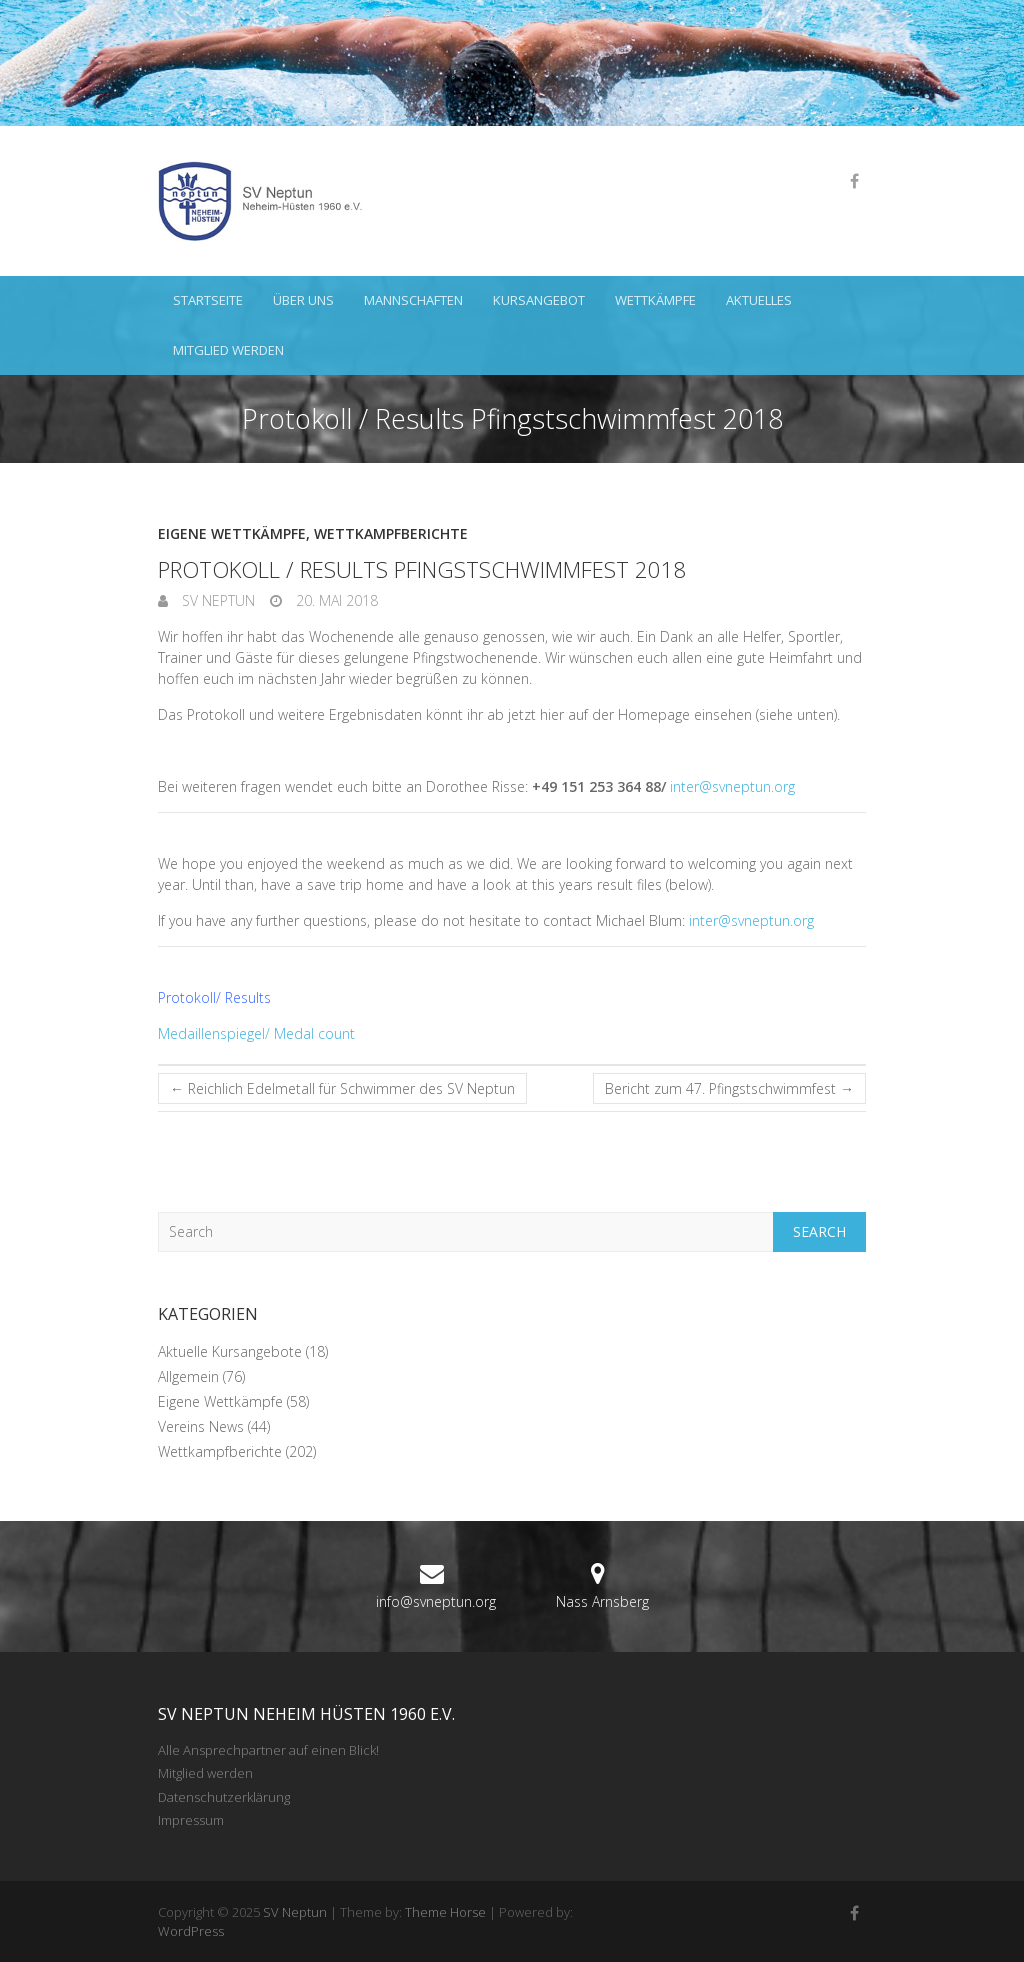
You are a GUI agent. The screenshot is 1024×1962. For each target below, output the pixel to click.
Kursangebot (539, 300)
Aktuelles (759, 300)
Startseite (208, 300)
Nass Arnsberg (602, 1601)
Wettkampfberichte (391, 533)
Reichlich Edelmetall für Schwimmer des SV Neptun (342, 1088)
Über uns (303, 300)
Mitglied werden (228, 350)
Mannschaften (413, 300)
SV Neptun (216, 600)
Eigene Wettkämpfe (232, 533)
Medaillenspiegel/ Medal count (256, 1033)
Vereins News (201, 1426)
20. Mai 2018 (335, 600)
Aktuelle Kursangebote (230, 1351)
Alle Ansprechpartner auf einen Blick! (268, 1750)
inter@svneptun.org (732, 786)
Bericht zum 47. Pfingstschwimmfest (729, 1088)
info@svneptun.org (436, 1601)
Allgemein (188, 1376)
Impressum (191, 1820)
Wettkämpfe (655, 300)
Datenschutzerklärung (224, 1797)
